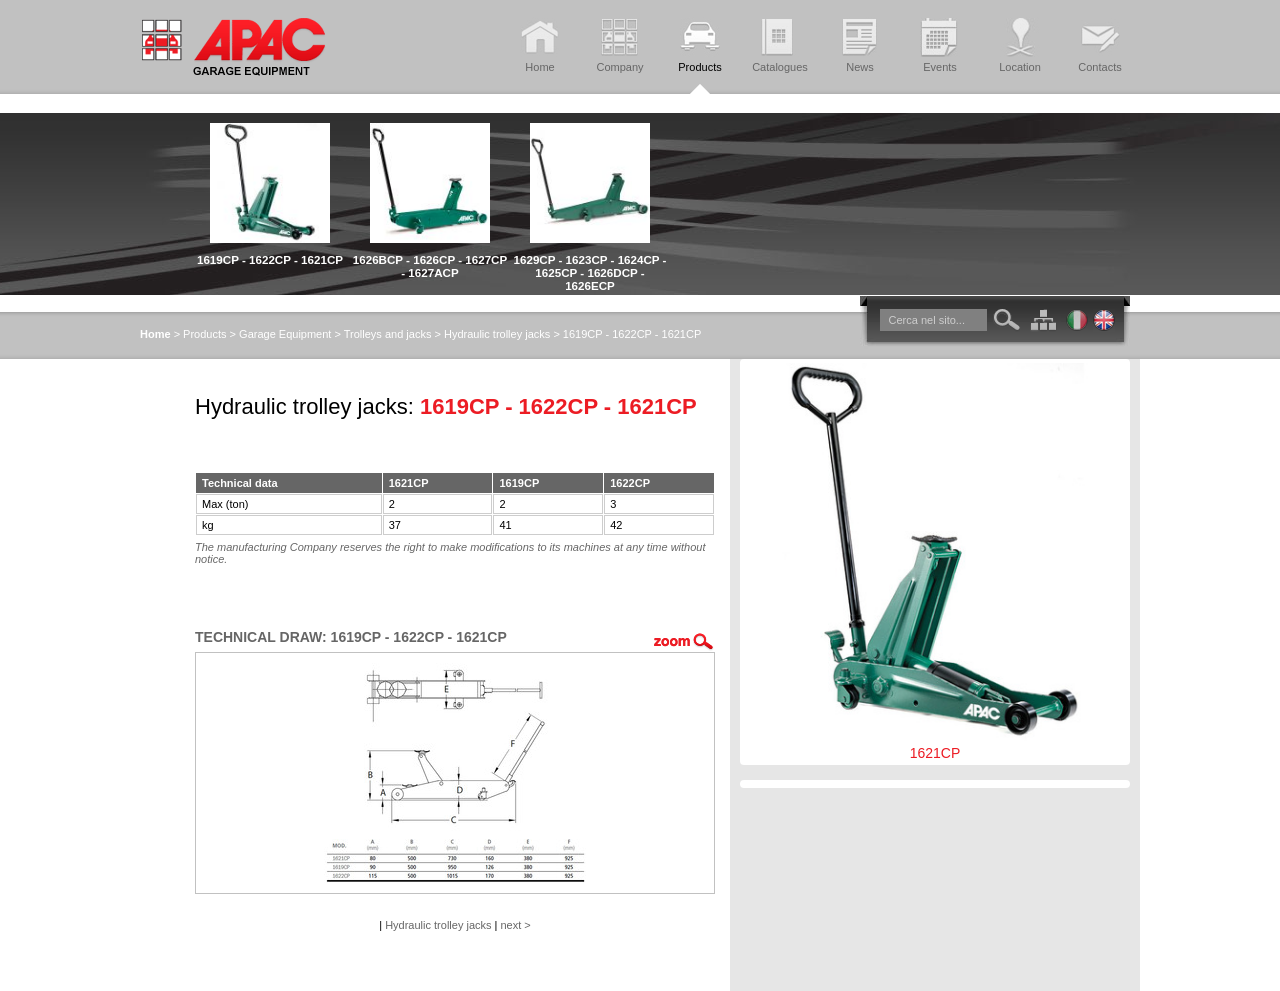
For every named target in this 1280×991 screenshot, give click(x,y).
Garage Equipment (285, 334)
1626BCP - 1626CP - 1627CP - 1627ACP (430, 266)
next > (516, 925)
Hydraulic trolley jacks (497, 334)
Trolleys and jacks (388, 334)
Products (204, 334)
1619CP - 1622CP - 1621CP (270, 259)
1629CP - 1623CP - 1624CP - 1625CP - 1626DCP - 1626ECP (590, 272)
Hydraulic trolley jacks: (304, 406)
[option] (270, 189)
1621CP (935, 562)
